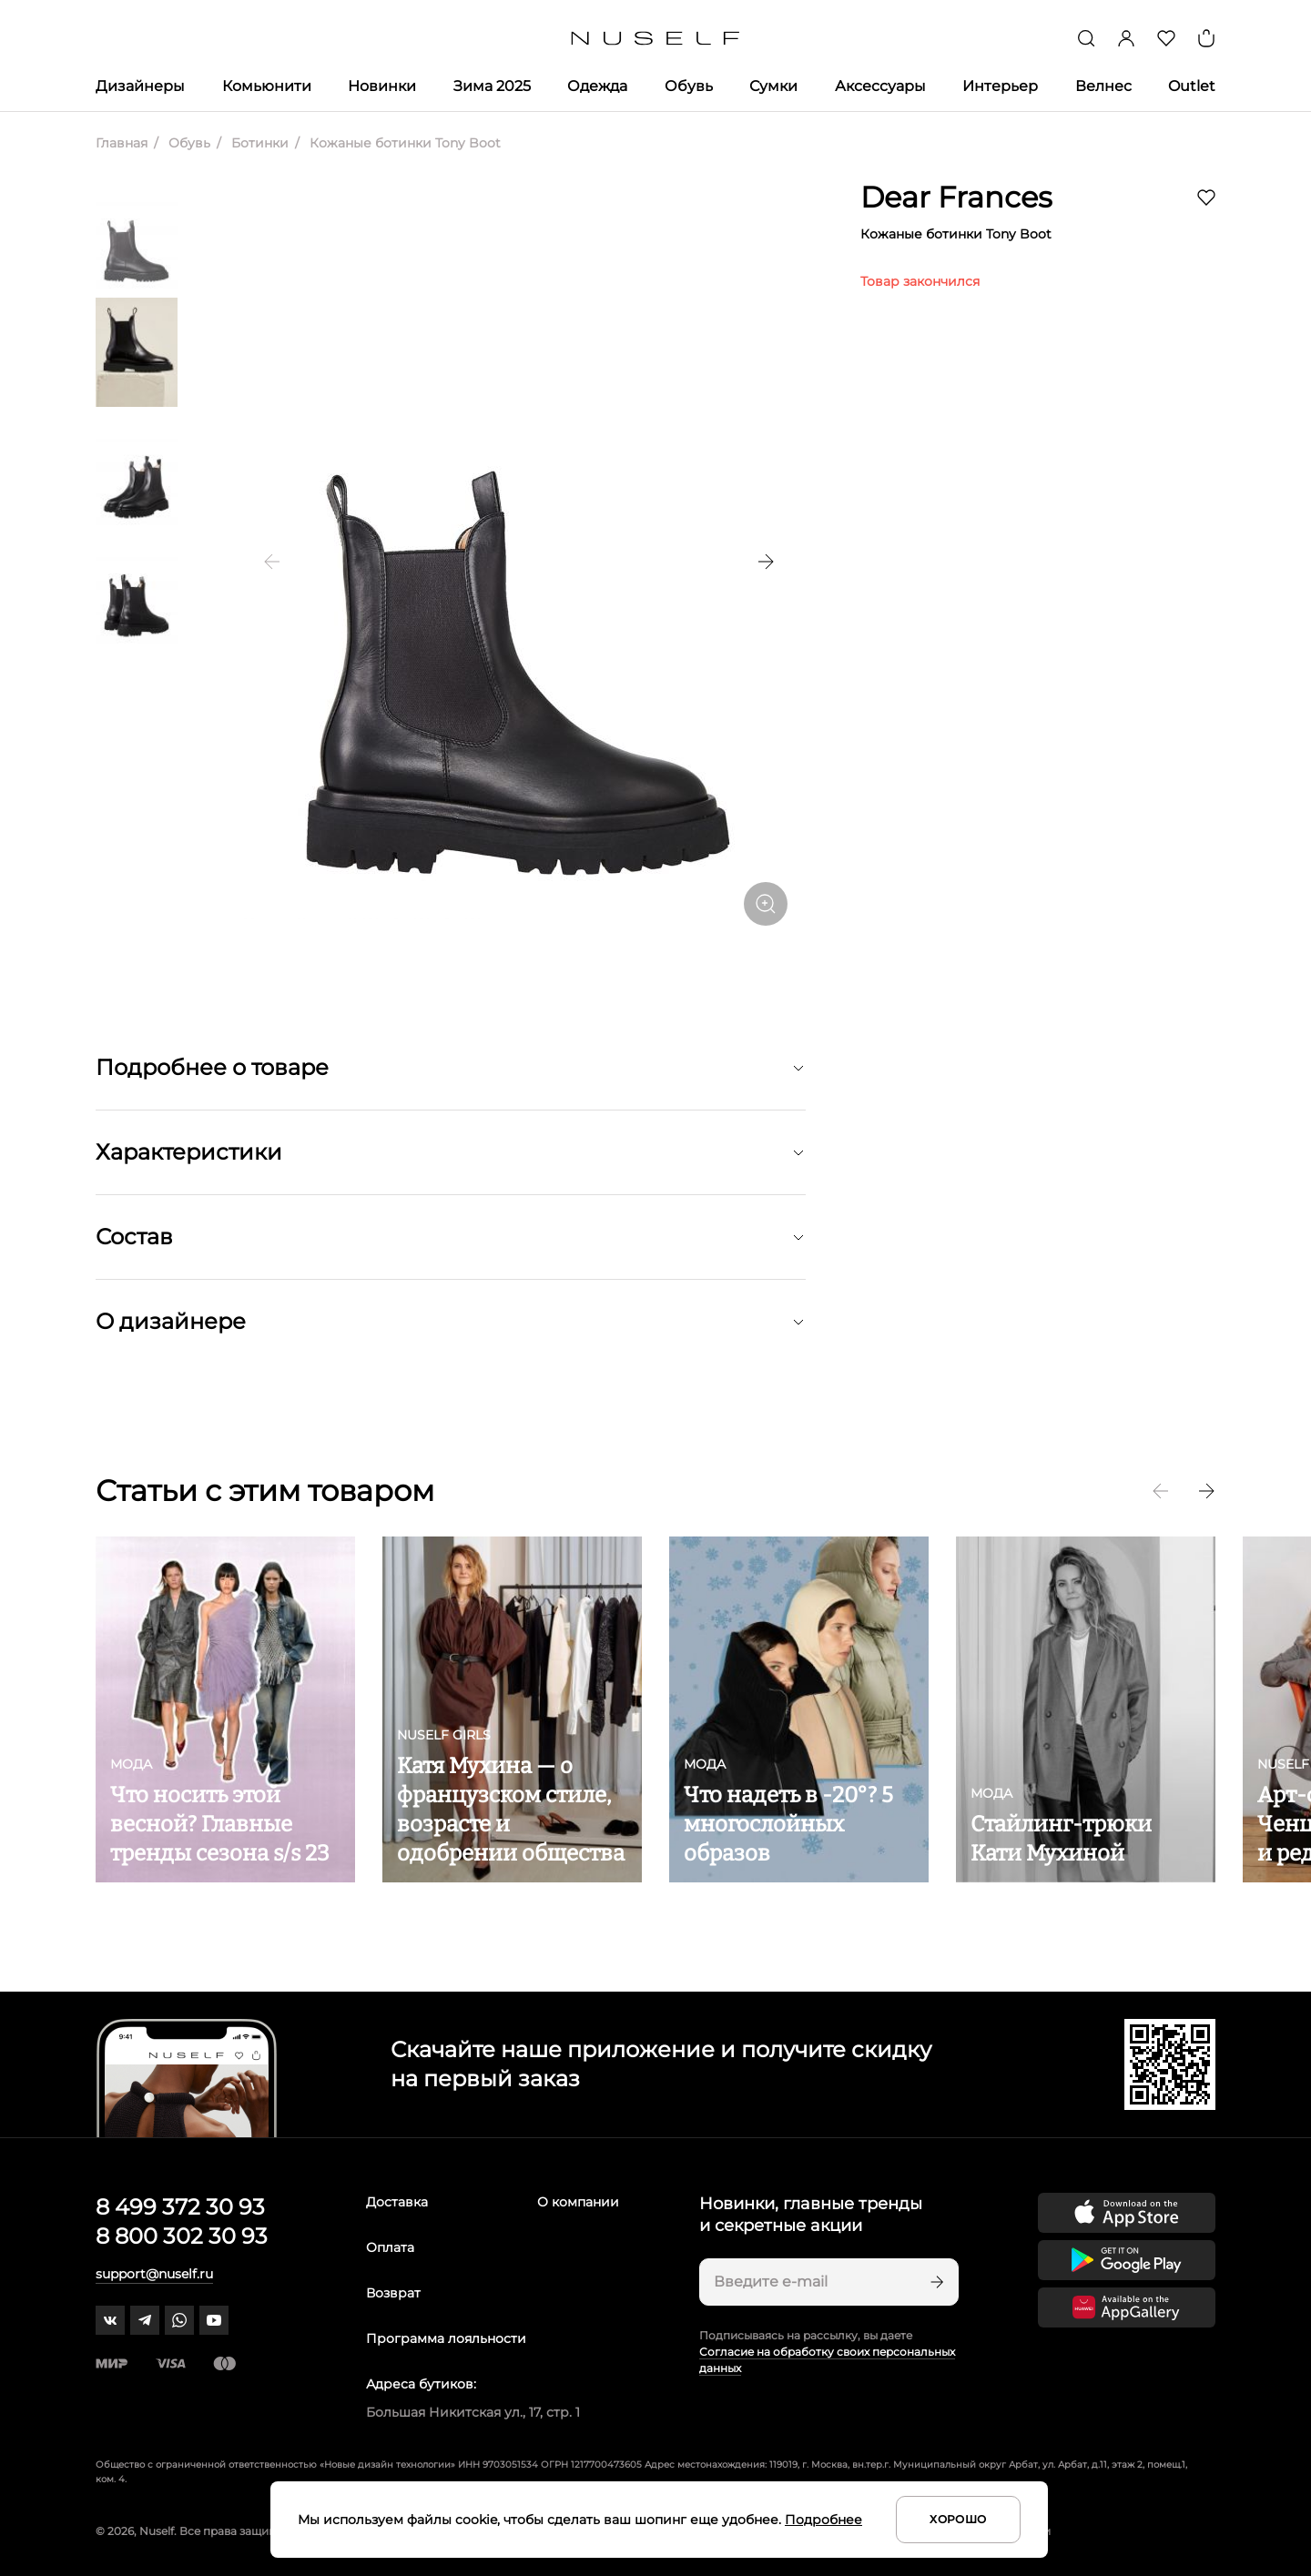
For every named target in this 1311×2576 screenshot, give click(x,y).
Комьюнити (266, 86)
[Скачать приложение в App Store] (1126, 2213)
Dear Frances (956, 197)
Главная (121, 143)
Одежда (597, 86)
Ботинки (258, 143)
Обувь (689, 86)
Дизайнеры (140, 86)
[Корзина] (1206, 38)
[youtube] (214, 2320)
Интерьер (1000, 86)
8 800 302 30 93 (182, 2236)
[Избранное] (1166, 38)
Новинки (382, 86)
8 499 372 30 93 (180, 2207)
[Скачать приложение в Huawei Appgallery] (1126, 2307)
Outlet (1191, 86)
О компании (578, 2202)
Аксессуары (880, 86)
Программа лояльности (446, 2338)
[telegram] (144, 2320)
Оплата (390, 2247)
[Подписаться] (935, 2282)
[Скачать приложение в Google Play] (1126, 2260)
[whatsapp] (179, 2320)
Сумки (773, 86)
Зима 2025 (492, 86)
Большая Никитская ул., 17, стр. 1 (473, 2412)
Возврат (393, 2293)
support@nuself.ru (154, 2274)
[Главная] (656, 39)
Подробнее (823, 2519)
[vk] (110, 2320)
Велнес (1103, 86)
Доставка (397, 2202)
